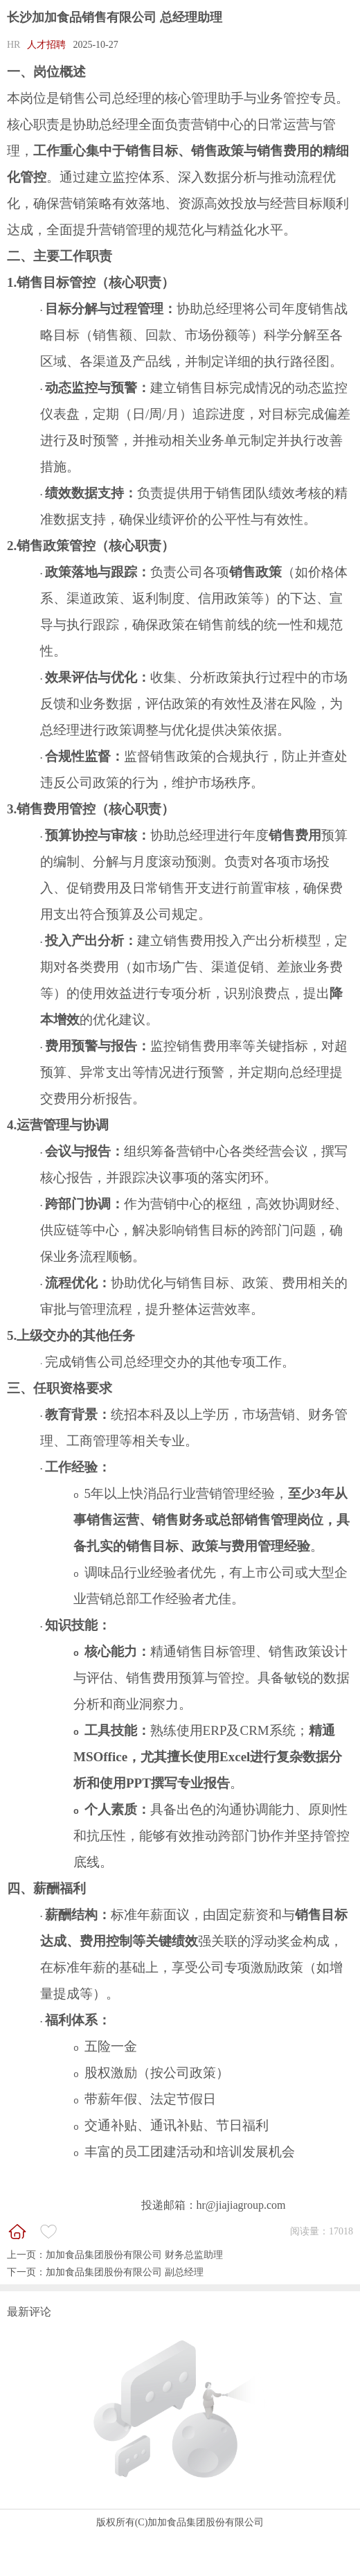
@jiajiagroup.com (246, 2205)
